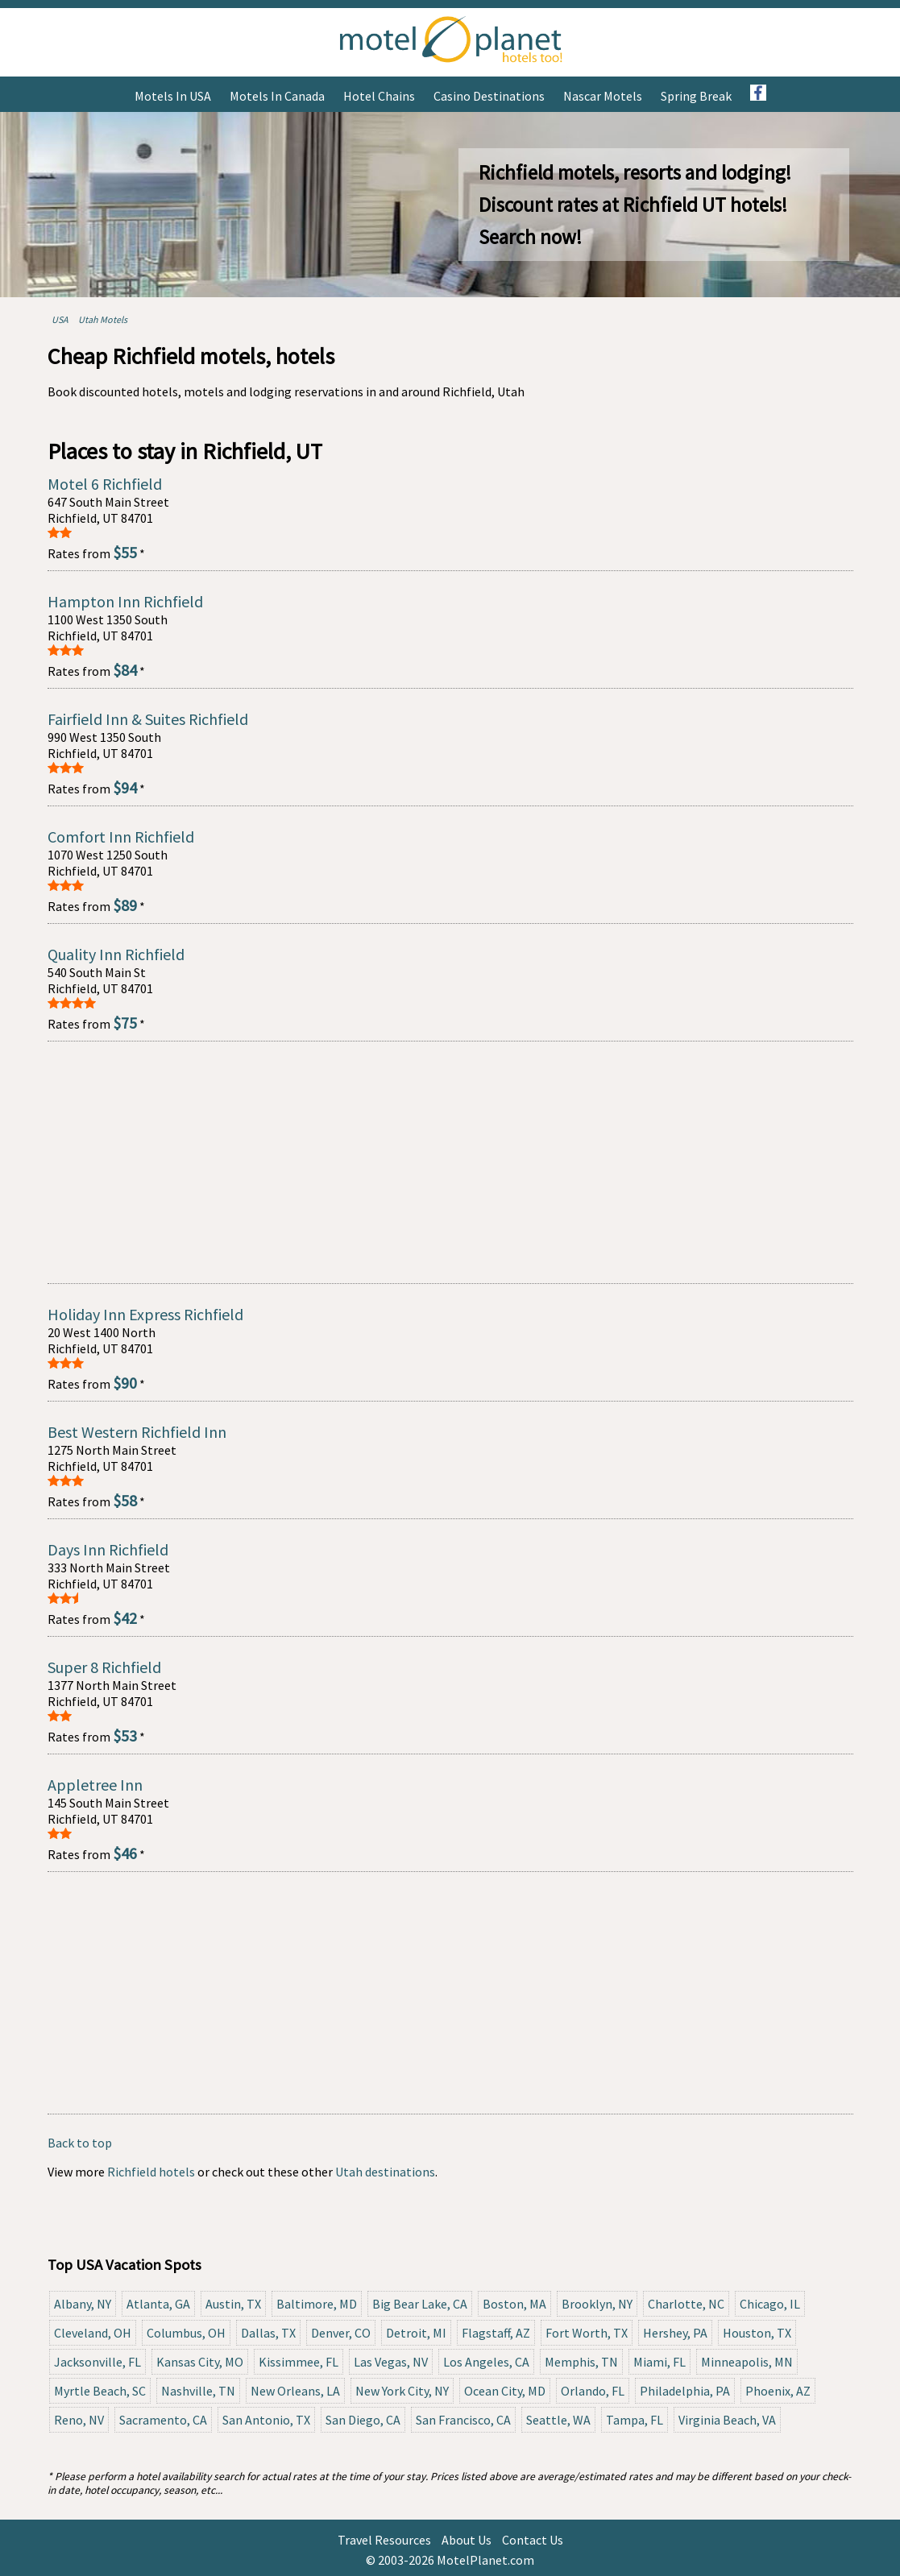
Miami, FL (659, 2362)
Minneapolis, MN (747, 2362)
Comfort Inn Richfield (121, 836)
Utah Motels (102, 319)
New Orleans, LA (295, 2391)
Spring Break (696, 96)
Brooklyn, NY (597, 2304)
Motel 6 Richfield (105, 484)
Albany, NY (82, 2304)
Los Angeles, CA (486, 2362)
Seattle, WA (558, 2420)
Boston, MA (514, 2304)
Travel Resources (384, 2540)
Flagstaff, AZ (496, 2333)
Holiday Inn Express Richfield (145, 1314)
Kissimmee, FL (298, 2362)
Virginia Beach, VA (727, 2420)
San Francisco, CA (463, 2420)
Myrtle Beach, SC (100, 2391)
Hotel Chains (379, 96)
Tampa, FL (634, 2420)
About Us (466, 2540)
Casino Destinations (489, 96)
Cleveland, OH (92, 2333)
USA (60, 319)
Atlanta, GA (158, 2304)
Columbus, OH (186, 2333)
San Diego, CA (363, 2420)
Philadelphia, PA (685, 2391)
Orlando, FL (592, 2391)
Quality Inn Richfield (116, 954)
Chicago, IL (770, 2304)
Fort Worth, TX (586, 2333)
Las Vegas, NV (391, 2362)
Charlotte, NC (686, 2304)
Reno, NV (79, 2420)
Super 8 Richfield (104, 1667)
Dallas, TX (268, 2333)
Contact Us (532, 2540)
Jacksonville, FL (97, 2362)
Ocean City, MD (504, 2391)
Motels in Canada (277, 96)
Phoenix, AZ (778, 2391)
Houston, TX (757, 2333)
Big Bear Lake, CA (419, 2304)
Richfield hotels (151, 2172)
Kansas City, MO (199, 2362)
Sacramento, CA (163, 2420)
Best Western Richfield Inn (137, 1432)
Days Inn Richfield (108, 1549)
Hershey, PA (675, 2333)
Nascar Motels (602, 96)
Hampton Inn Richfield (125, 601)
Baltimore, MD (316, 2304)
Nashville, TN (198, 2391)
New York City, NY (402, 2391)
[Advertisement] (450, 1162)
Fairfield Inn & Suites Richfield (148, 719)
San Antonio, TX (266, 2420)
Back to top (80, 2143)
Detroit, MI (416, 2333)
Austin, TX (233, 2304)
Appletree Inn (95, 1785)
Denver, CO (341, 2333)
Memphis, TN (581, 2362)
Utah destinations (385, 2172)
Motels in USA (173, 96)
